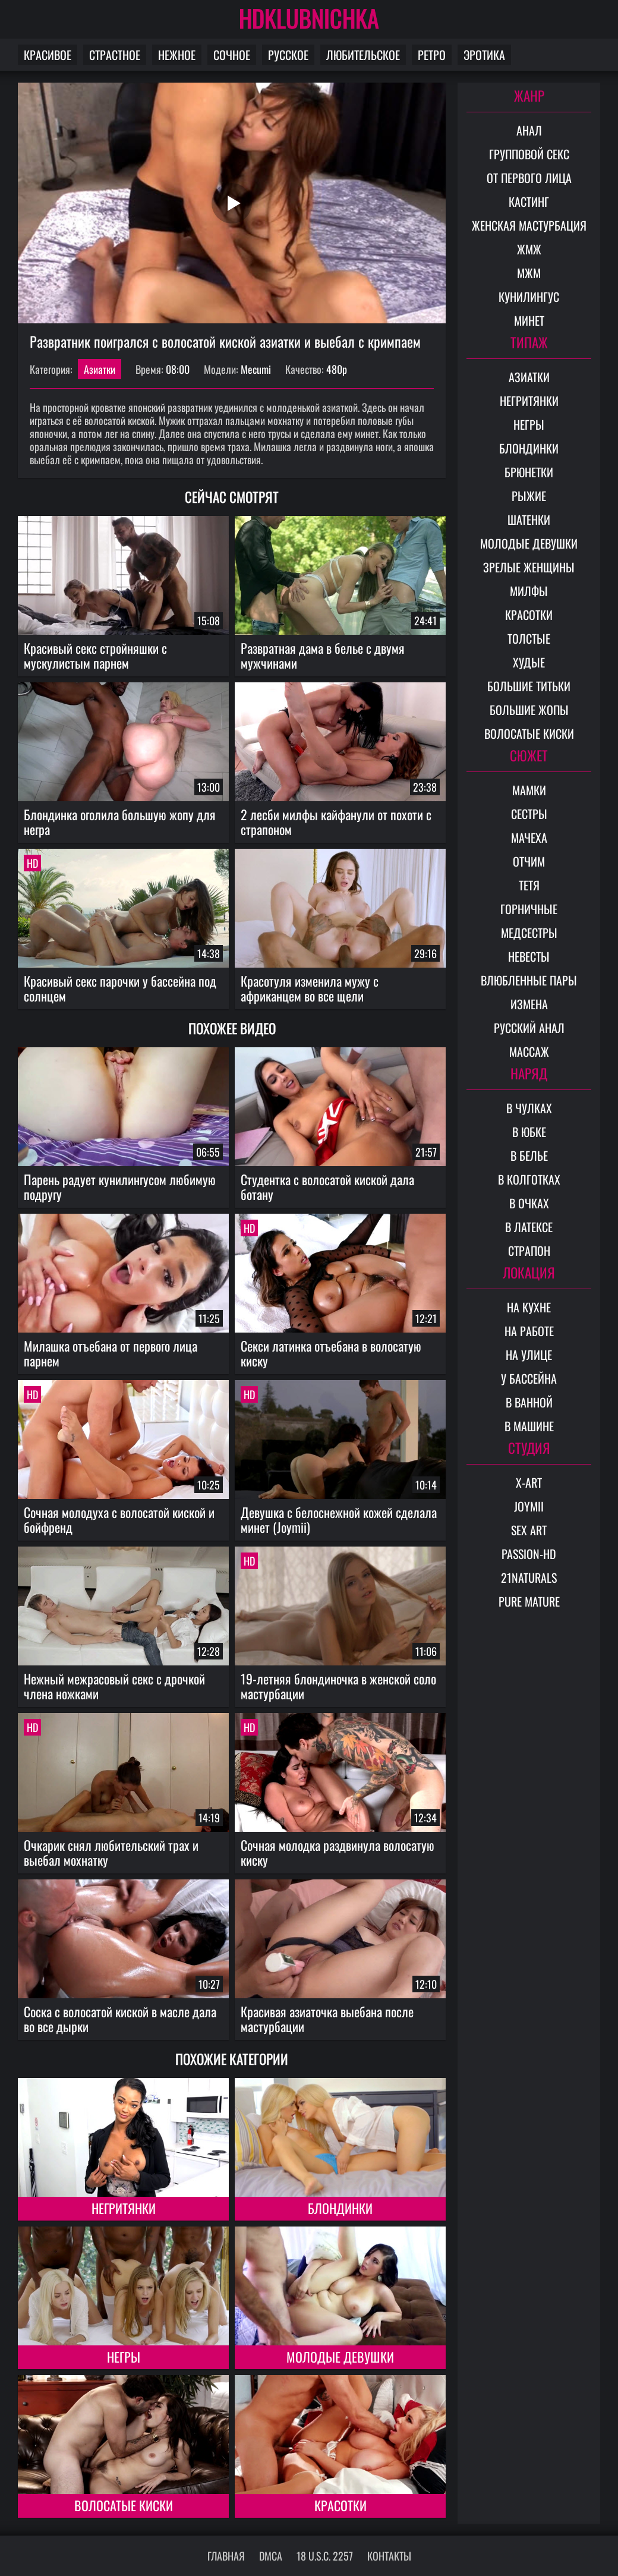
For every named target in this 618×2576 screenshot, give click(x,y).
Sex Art (529, 1530)
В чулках (529, 1108)
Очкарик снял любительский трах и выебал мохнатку (111, 1852)
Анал (529, 130)
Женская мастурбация (529, 225)
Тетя (529, 885)
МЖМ (529, 273)
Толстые (528, 638)
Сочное (231, 55)
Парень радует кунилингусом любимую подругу (120, 1187)
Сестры (529, 814)
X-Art (529, 1482)
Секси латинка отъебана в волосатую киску (331, 1353)
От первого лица (529, 178)
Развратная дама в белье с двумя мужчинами (323, 655)
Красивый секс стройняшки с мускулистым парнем (95, 655)
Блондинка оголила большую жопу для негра (120, 822)
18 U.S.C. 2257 (325, 2556)
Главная (226, 2556)
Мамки (529, 790)
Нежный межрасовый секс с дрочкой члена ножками (114, 1686)
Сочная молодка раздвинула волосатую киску (337, 1852)
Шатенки (528, 519)
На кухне (529, 1307)
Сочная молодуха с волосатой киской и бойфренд (119, 1519)
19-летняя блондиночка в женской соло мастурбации (338, 1686)
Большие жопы (529, 710)
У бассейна (529, 1378)
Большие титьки (528, 686)
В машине (529, 1426)
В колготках (529, 1179)
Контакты (389, 2556)
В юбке (529, 1132)
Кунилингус (529, 297)
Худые (529, 662)
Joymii (529, 1506)
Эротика (484, 55)
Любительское (363, 55)
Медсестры (529, 932)
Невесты (529, 956)
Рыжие (529, 496)
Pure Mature (529, 1601)
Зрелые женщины (529, 567)
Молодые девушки (340, 2356)
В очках (529, 1203)
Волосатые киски (123, 2505)
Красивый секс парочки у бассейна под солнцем (120, 988)
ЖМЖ (529, 249)
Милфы (529, 591)
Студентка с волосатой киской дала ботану (327, 1187)
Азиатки (99, 369)
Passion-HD (529, 1554)
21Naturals (529, 1577)
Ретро (432, 55)
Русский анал (529, 1028)
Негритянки (124, 2208)
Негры (123, 2356)
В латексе (529, 1227)
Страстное (114, 55)
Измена (529, 1004)
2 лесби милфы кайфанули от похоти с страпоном (336, 822)
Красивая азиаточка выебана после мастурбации (327, 2019)
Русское (288, 55)
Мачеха (529, 837)
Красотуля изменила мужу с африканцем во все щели (310, 988)
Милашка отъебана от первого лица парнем (110, 1353)
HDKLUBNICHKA (309, 18)
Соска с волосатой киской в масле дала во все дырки (120, 2019)
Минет (529, 320)
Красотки (340, 2505)
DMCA (270, 2556)
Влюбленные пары (529, 980)
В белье (529, 1155)
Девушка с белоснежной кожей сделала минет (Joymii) (339, 1519)
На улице (529, 1354)
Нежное (177, 55)
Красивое (47, 55)
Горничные (528, 909)
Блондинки (340, 2208)
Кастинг (529, 201)
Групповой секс (529, 154)
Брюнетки (529, 472)
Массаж (529, 1051)
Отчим (529, 861)
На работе (529, 1331)
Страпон (529, 1250)
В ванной (529, 1402)
